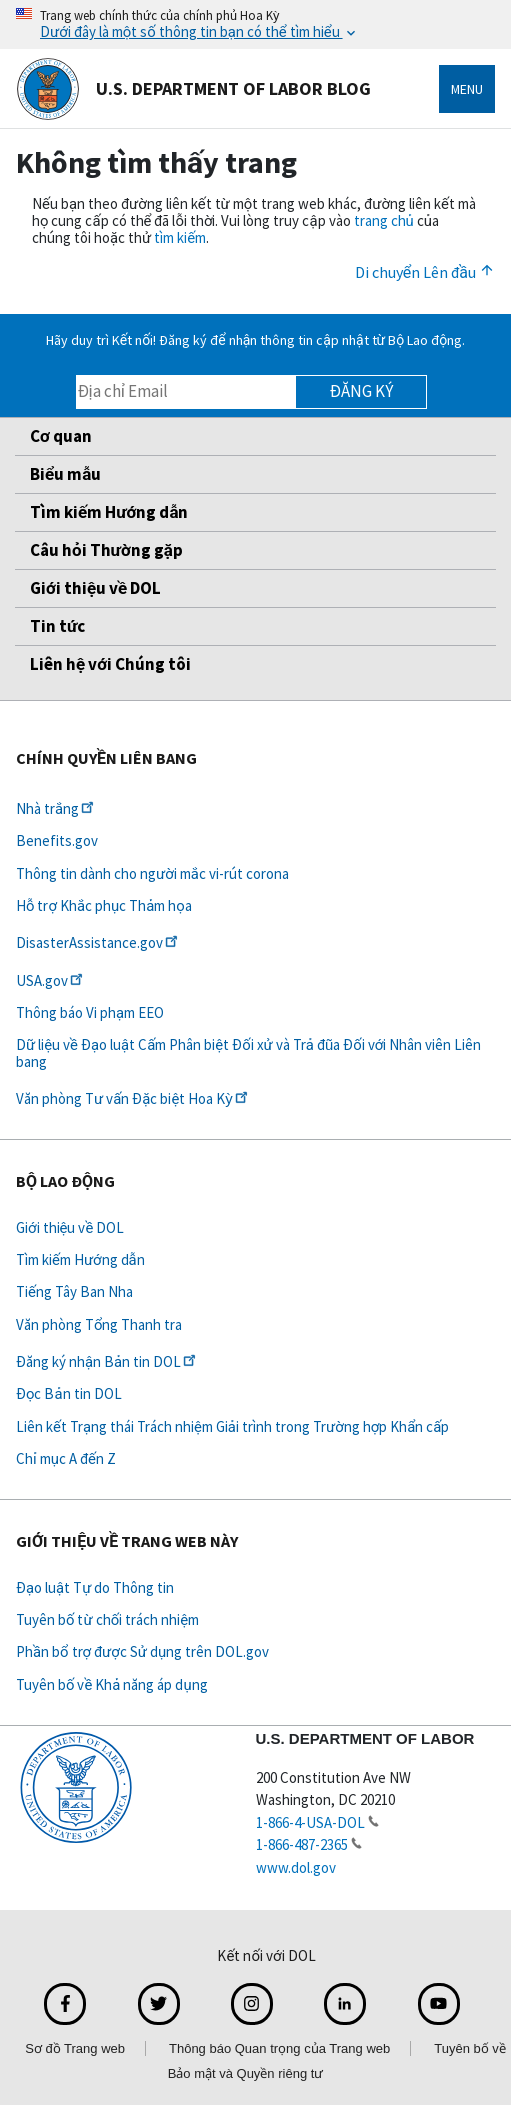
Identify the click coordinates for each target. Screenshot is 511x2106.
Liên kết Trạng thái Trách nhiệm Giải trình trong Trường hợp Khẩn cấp (232, 1426)
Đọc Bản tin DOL (69, 1393)
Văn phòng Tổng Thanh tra (99, 1324)
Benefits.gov (57, 840)
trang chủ (384, 220)
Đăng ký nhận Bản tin (107, 1361)
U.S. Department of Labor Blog (193, 89)
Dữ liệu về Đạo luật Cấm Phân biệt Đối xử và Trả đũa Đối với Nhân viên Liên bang (248, 1052)
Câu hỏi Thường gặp (106, 550)
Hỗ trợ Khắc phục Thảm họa (104, 905)
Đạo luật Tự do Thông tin (95, 1587)
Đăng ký (361, 391)
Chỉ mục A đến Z (66, 1458)
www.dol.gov (296, 1867)
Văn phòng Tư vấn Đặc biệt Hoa (133, 1098)
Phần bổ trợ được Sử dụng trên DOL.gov (142, 1651)
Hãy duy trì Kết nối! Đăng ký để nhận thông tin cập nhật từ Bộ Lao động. (255, 340)
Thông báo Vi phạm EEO (90, 1012)
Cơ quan (61, 436)
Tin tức (57, 626)
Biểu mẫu (65, 474)
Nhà (56, 808)
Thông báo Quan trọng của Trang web (279, 2048)
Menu (467, 89)
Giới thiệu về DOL (95, 588)
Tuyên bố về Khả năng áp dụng (112, 1684)
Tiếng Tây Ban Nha (74, 1291)
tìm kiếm (180, 237)
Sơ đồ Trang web (75, 2048)
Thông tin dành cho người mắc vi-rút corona (152, 873)
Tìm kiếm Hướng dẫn (109, 512)
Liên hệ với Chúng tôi (110, 664)
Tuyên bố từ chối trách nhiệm (107, 1619)
